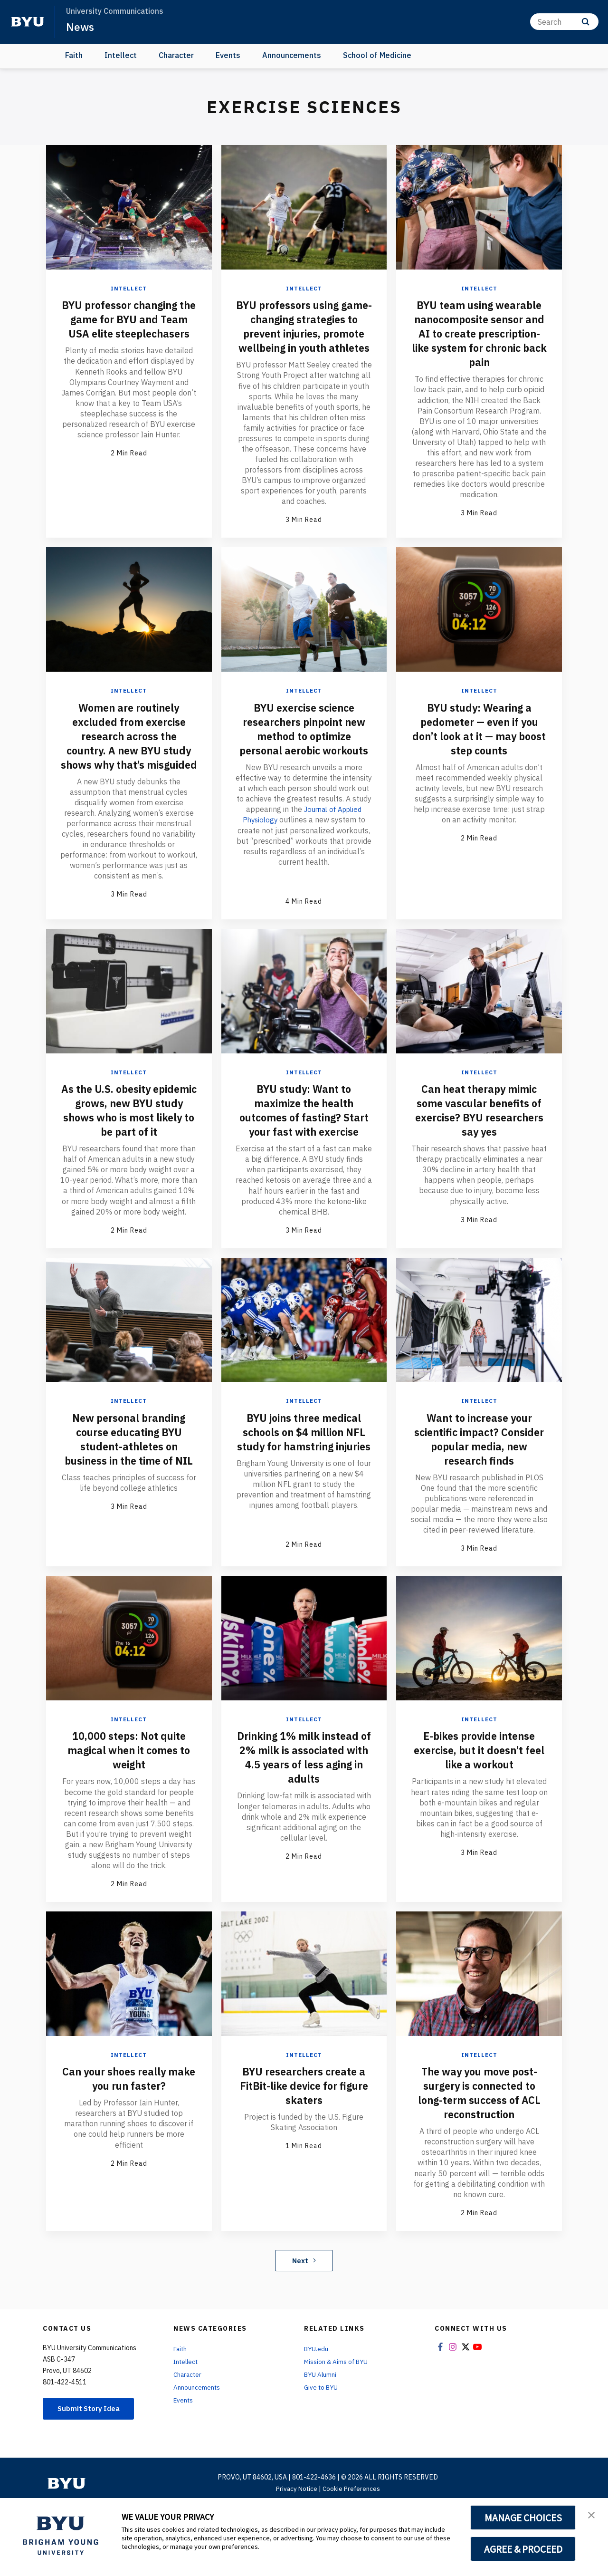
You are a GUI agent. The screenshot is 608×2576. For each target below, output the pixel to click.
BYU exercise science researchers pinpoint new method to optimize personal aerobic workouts (304, 764)
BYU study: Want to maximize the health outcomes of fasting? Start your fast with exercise (304, 1159)
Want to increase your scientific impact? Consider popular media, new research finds (479, 1495)
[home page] (27, 22)
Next (304, 2326)
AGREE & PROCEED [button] (523, 2549)
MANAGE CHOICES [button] (523, 2517)
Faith (74, 55)
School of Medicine (377, 55)
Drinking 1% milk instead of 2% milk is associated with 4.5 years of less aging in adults (304, 1823)
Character (176, 55)
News (80, 26)
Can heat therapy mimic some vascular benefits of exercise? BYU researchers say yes (479, 1152)
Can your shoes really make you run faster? (129, 2144)
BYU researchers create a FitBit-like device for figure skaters (303, 2151)
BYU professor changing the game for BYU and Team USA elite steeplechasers (128, 326)
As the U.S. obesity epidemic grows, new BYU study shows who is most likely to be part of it (129, 1159)
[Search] (564, 21)
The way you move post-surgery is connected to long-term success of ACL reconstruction (479, 2159)
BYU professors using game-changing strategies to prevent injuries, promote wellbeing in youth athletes (304, 340)
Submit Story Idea (91, 2475)
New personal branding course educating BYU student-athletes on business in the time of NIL (129, 1502)
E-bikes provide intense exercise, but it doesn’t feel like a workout (479, 1816)
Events (228, 55)
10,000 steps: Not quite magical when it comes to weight (128, 1816)
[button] (592, 2515)
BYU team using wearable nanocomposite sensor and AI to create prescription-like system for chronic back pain (479, 333)
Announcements (291, 55)
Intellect (120, 55)
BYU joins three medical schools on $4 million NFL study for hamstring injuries (304, 1495)
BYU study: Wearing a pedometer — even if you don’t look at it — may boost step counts (479, 757)
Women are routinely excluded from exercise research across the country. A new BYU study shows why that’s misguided (129, 771)
